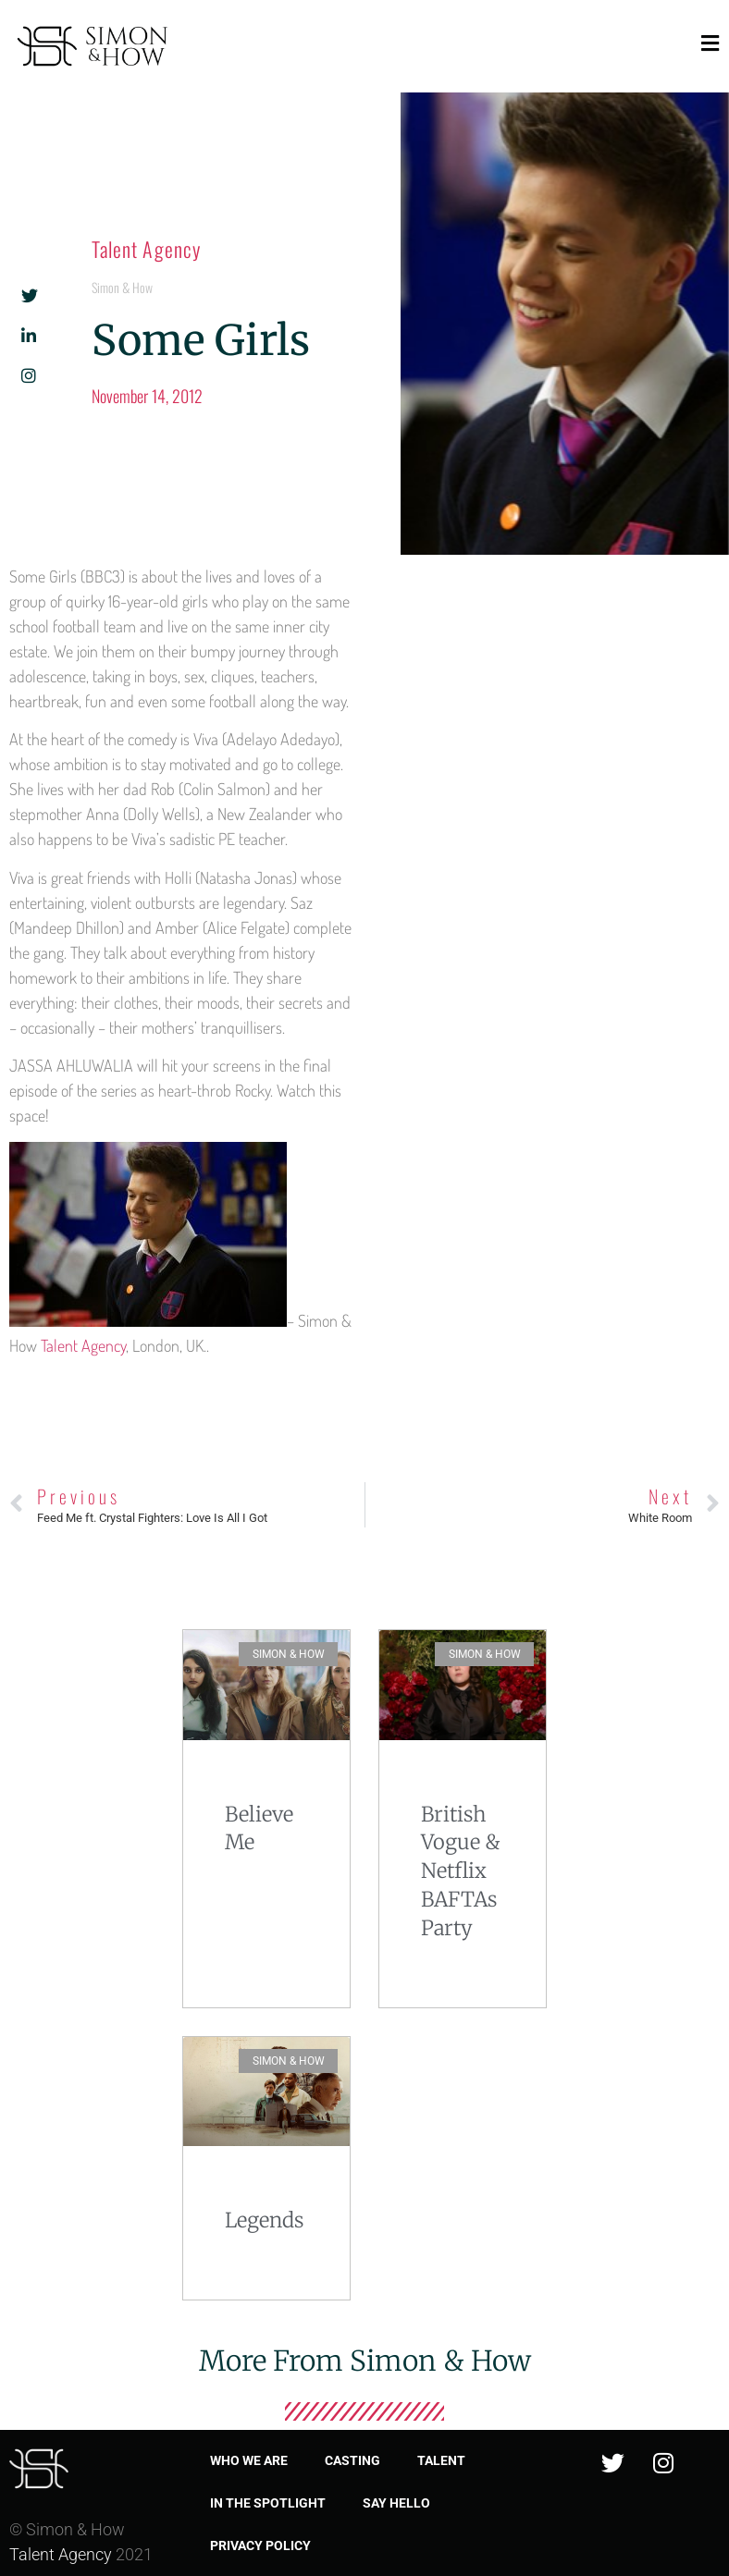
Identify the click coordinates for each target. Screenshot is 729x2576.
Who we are (249, 2460)
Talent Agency (146, 249)
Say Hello (396, 2503)
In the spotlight (268, 2503)
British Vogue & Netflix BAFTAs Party (460, 1871)
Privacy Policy (260, 2545)
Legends (264, 2220)
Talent (441, 2460)
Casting (352, 2460)
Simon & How (122, 287)
